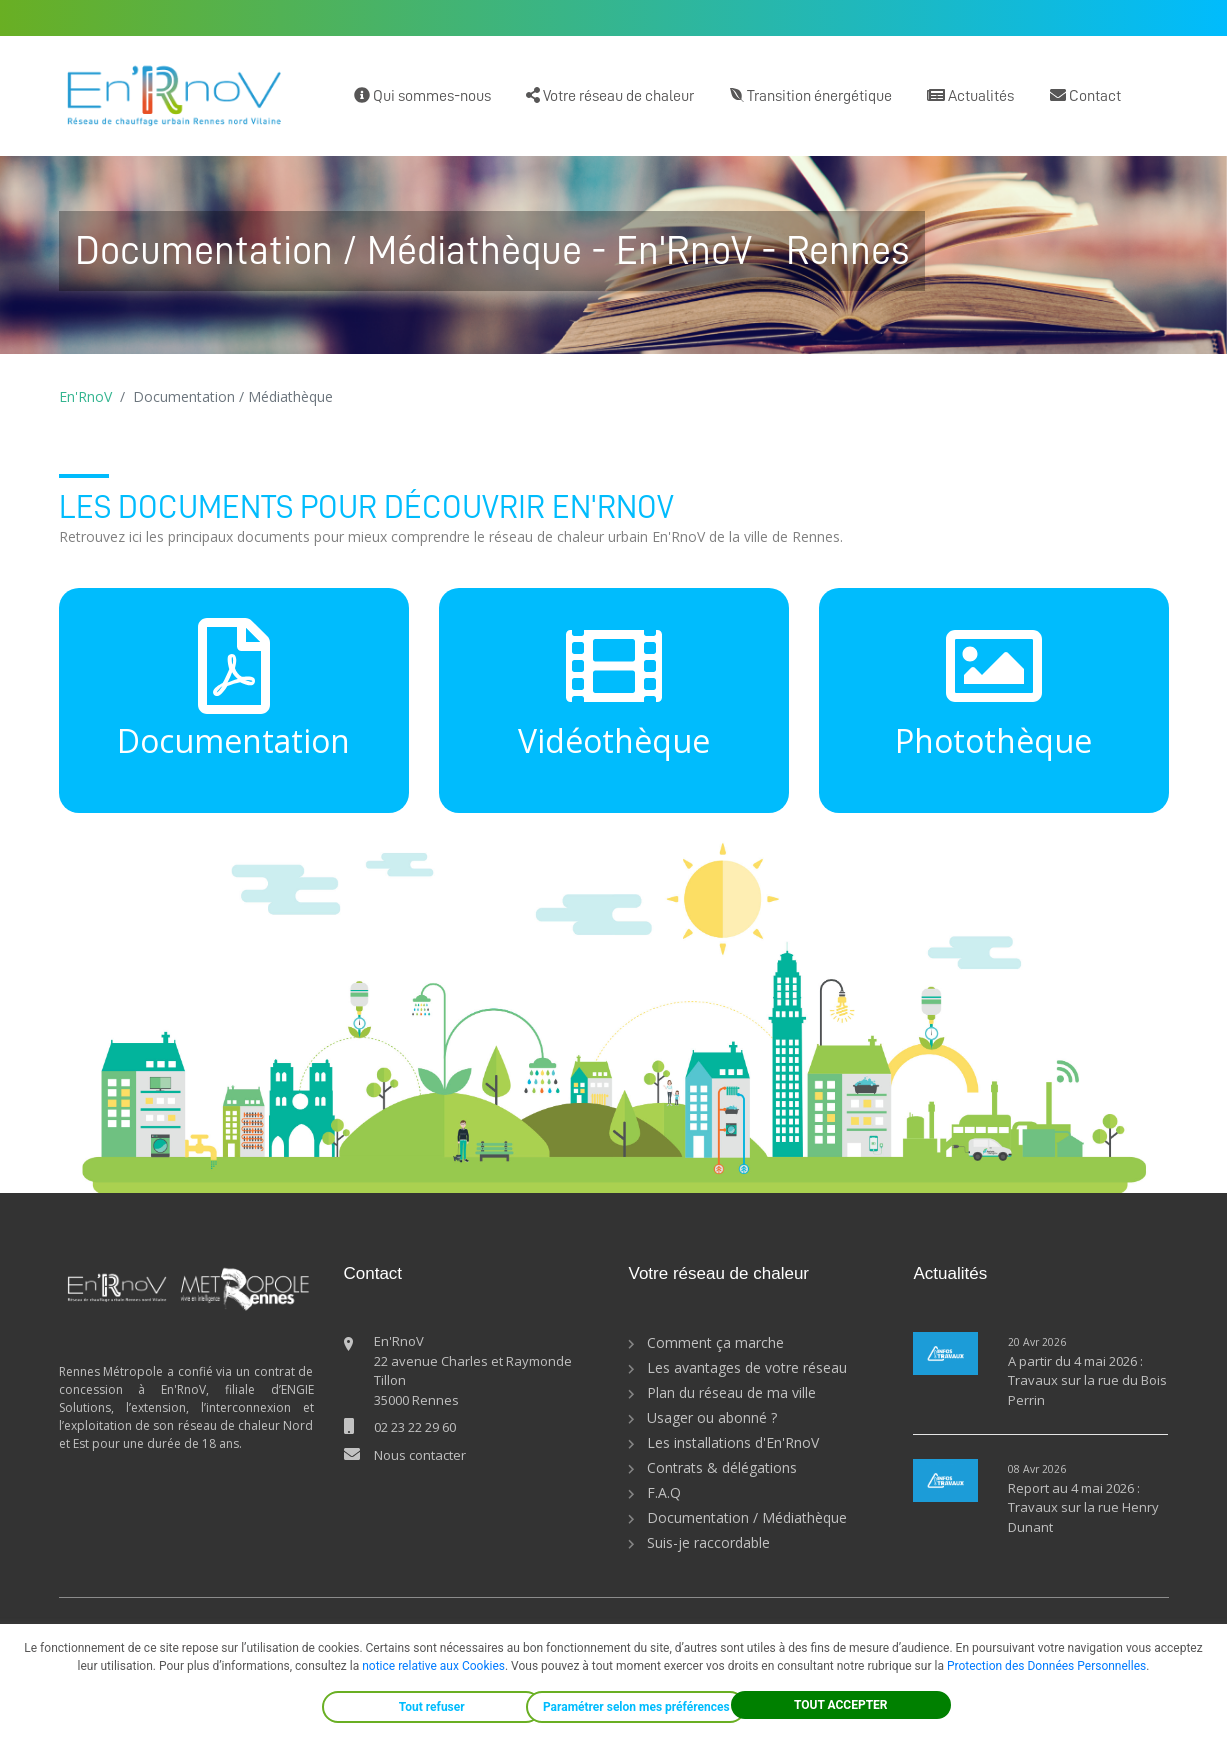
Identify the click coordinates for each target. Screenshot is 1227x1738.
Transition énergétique (811, 95)
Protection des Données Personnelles (1046, 1666)
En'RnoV (85, 396)
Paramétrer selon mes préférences (636, 1707)
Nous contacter (420, 1455)
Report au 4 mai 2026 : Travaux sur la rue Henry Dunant (1083, 1507)
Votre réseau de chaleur (610, 95)
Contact (1085, 95)
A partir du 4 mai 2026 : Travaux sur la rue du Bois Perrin (1087, 1380)
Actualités (970, 95)
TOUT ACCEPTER (841, 1705)
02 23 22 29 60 (415, 1427)
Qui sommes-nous (422, 95)
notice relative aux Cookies (433, 1666)
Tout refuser (432, 1707)
